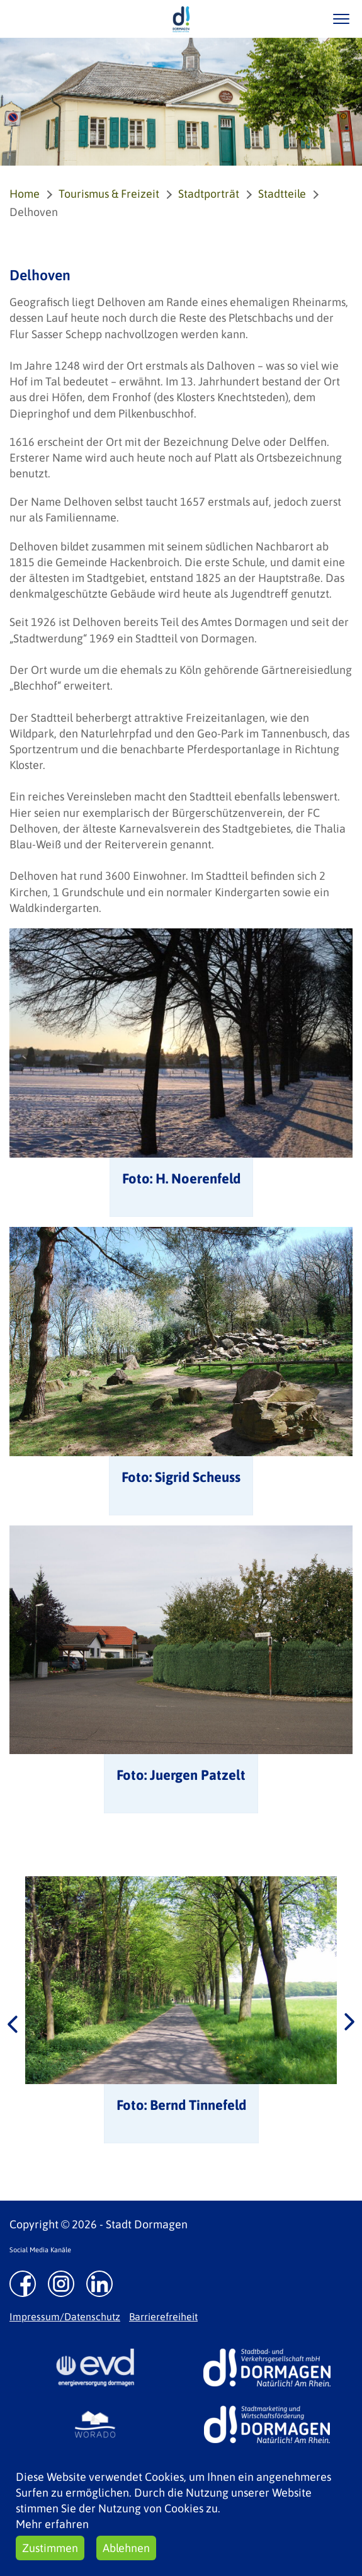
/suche (304, 18)
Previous (12, 2023)
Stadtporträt (208, 193)
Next (349, 2023)
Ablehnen (126, 2548)
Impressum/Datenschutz (64, 2316)
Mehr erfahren (52, 2524)
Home (24, 193)
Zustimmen (50, 2548)
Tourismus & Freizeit (109, 193)
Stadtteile (282, 193)
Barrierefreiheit (163, 2316)
